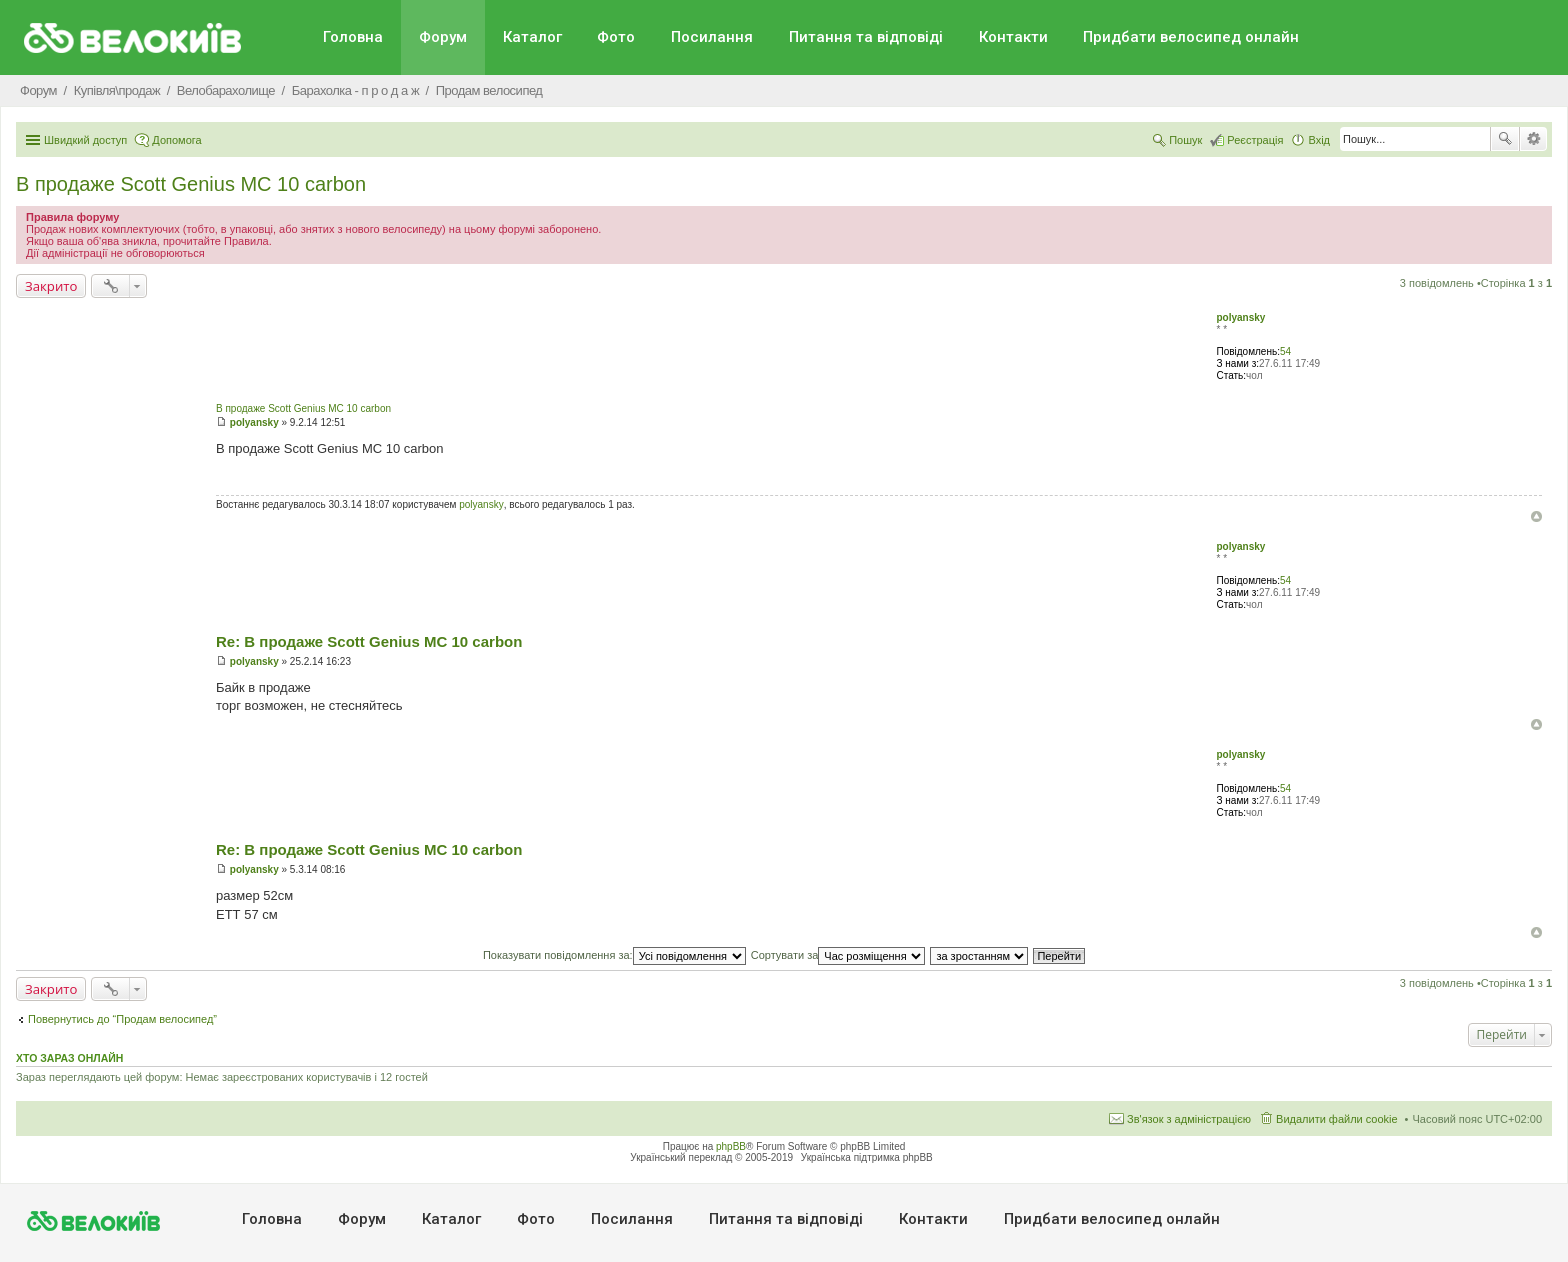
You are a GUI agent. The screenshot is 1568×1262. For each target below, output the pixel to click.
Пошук (1505, 139)
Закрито (51, 286)
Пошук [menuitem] (1185, 140)
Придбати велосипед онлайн (1191, 37)
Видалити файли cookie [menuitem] (1337, 1119)
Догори (1536, 516)
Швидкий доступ (85, 140)
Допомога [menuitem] (176, 140)
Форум (443, 37)
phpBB (731, 1146)
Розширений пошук (1533, 139)
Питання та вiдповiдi (866, 37)
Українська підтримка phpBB (867, 1157)
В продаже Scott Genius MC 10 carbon (191, 184)
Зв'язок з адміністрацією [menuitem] (1189, 1119)
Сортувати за (838, 955)
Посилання (712, 37)
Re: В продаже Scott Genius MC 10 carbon (369, 641)
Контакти (1013, 37)
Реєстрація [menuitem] (1255, 140)
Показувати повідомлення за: (614, 955)
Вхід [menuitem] (1319, 140)
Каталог (532, 37)
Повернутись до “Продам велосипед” (122, 1019)
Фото (616, 37)
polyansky (1240, 317)
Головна (353, 37)
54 (1285, 351)
